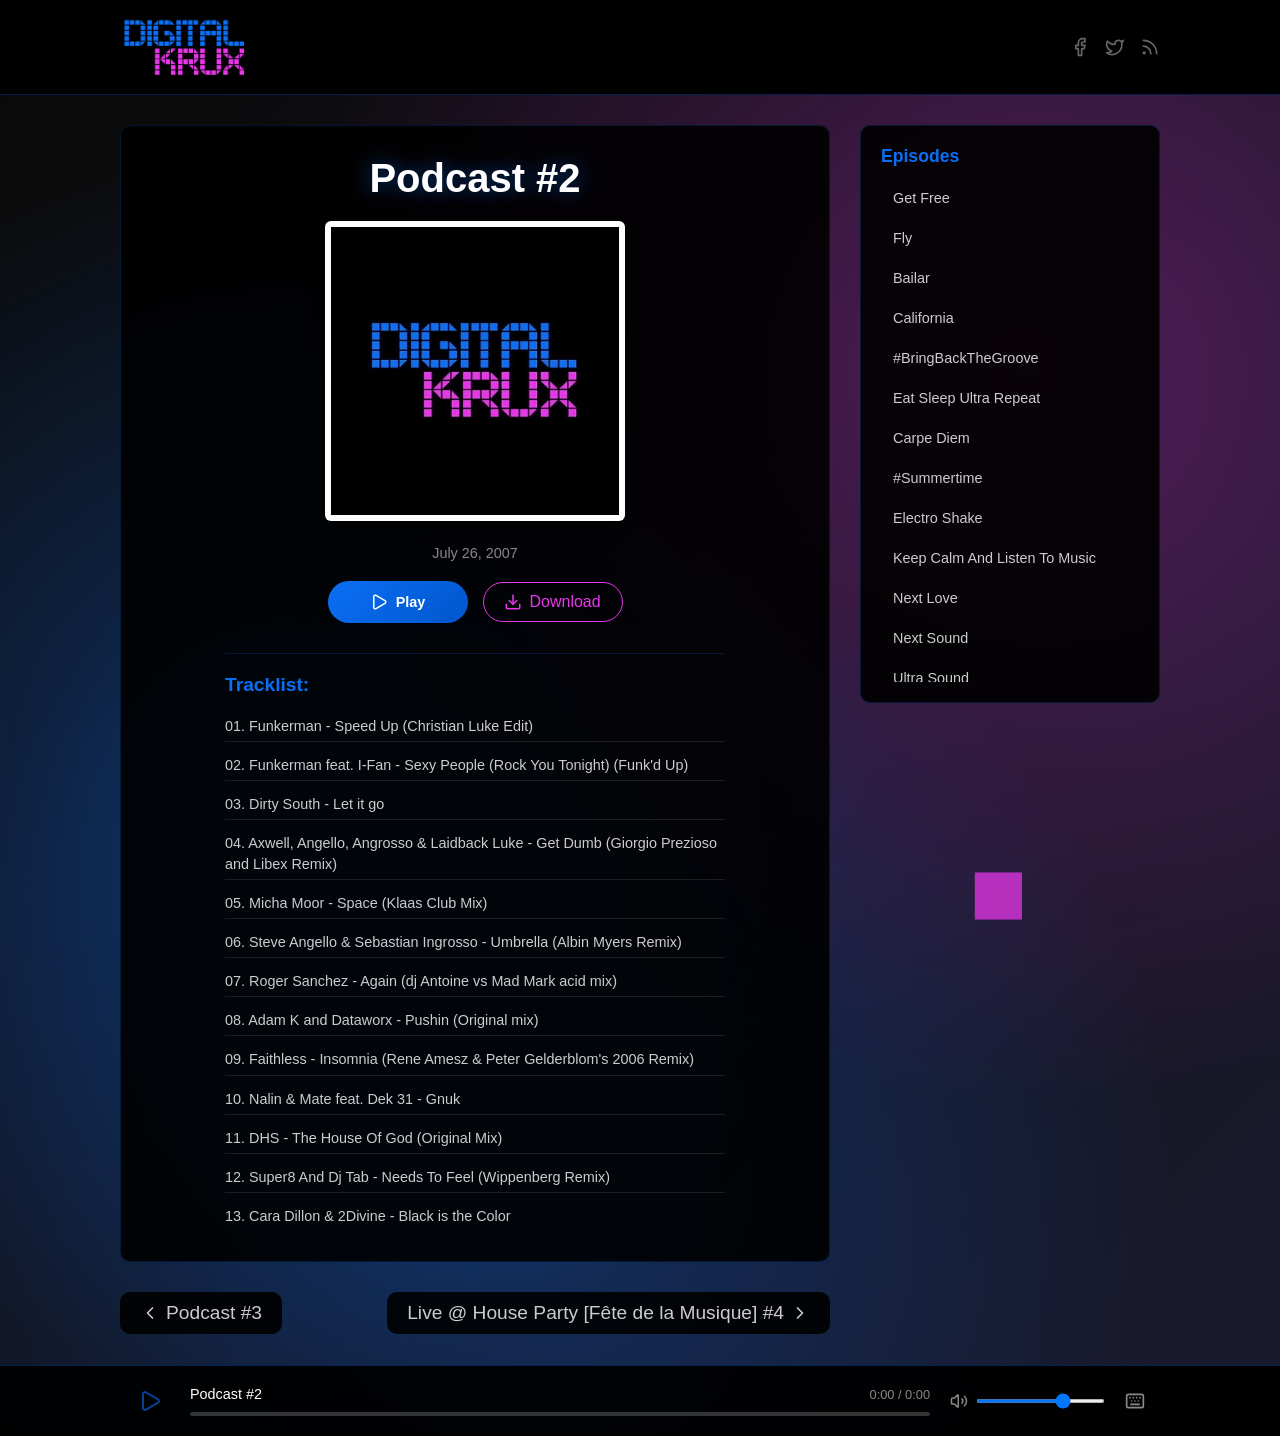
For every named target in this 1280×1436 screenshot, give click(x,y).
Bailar (911, 278)
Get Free (921, 198)
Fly (902, 238)
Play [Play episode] (398, 602)
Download (552, 602)
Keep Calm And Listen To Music (994, 558)
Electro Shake (938, 518)
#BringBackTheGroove (966, 358)
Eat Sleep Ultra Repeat (966, 398)
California (923, 318)
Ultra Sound (931, 678)
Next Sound (930, 638)
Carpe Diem (931, 438)
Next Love (925, 598)
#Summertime (938, 478)
